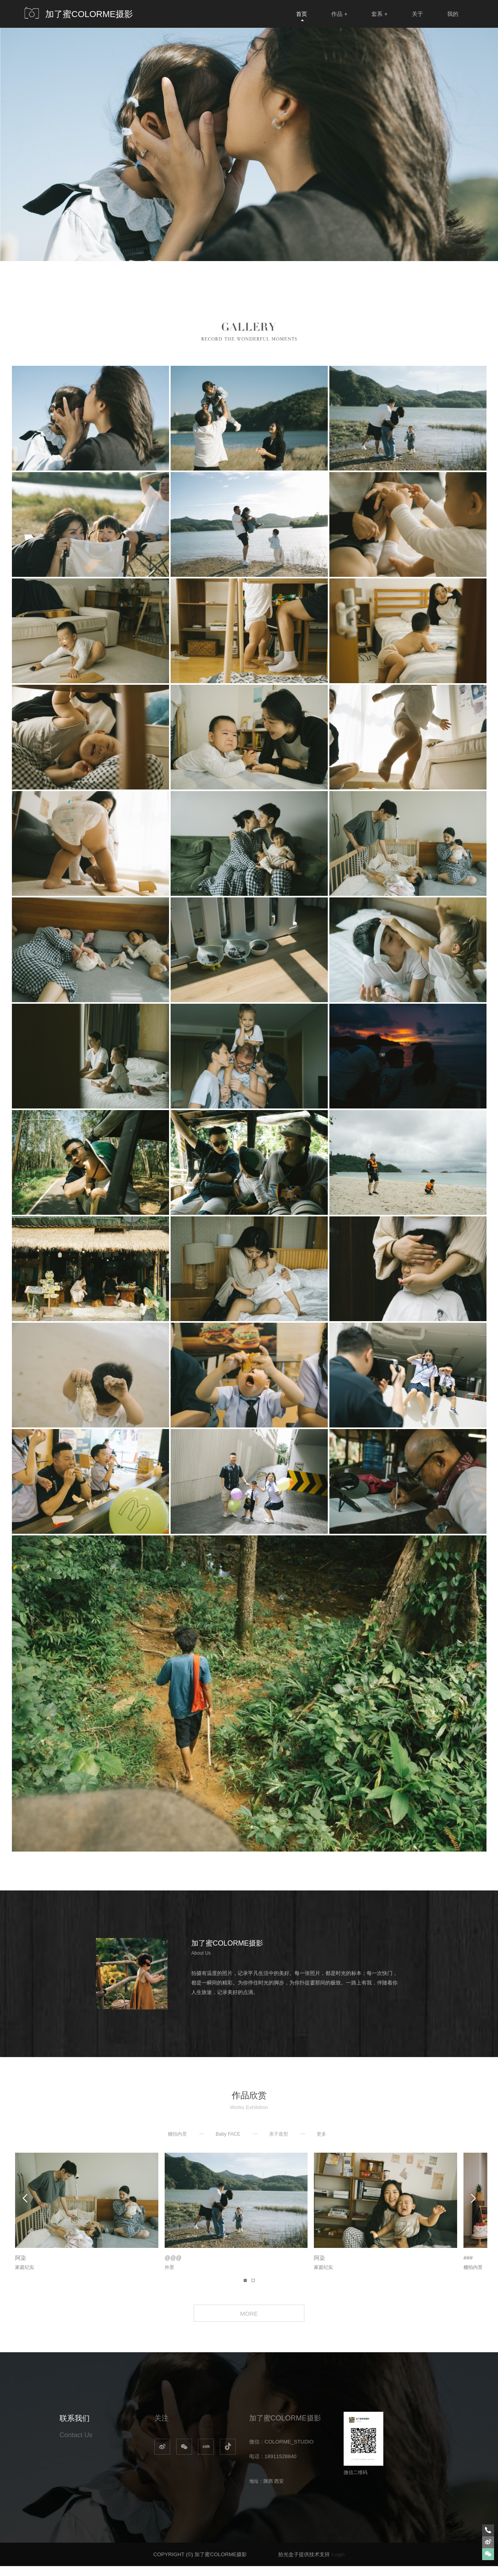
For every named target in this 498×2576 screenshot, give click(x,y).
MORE (249, 2321)
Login (338, 2564)
